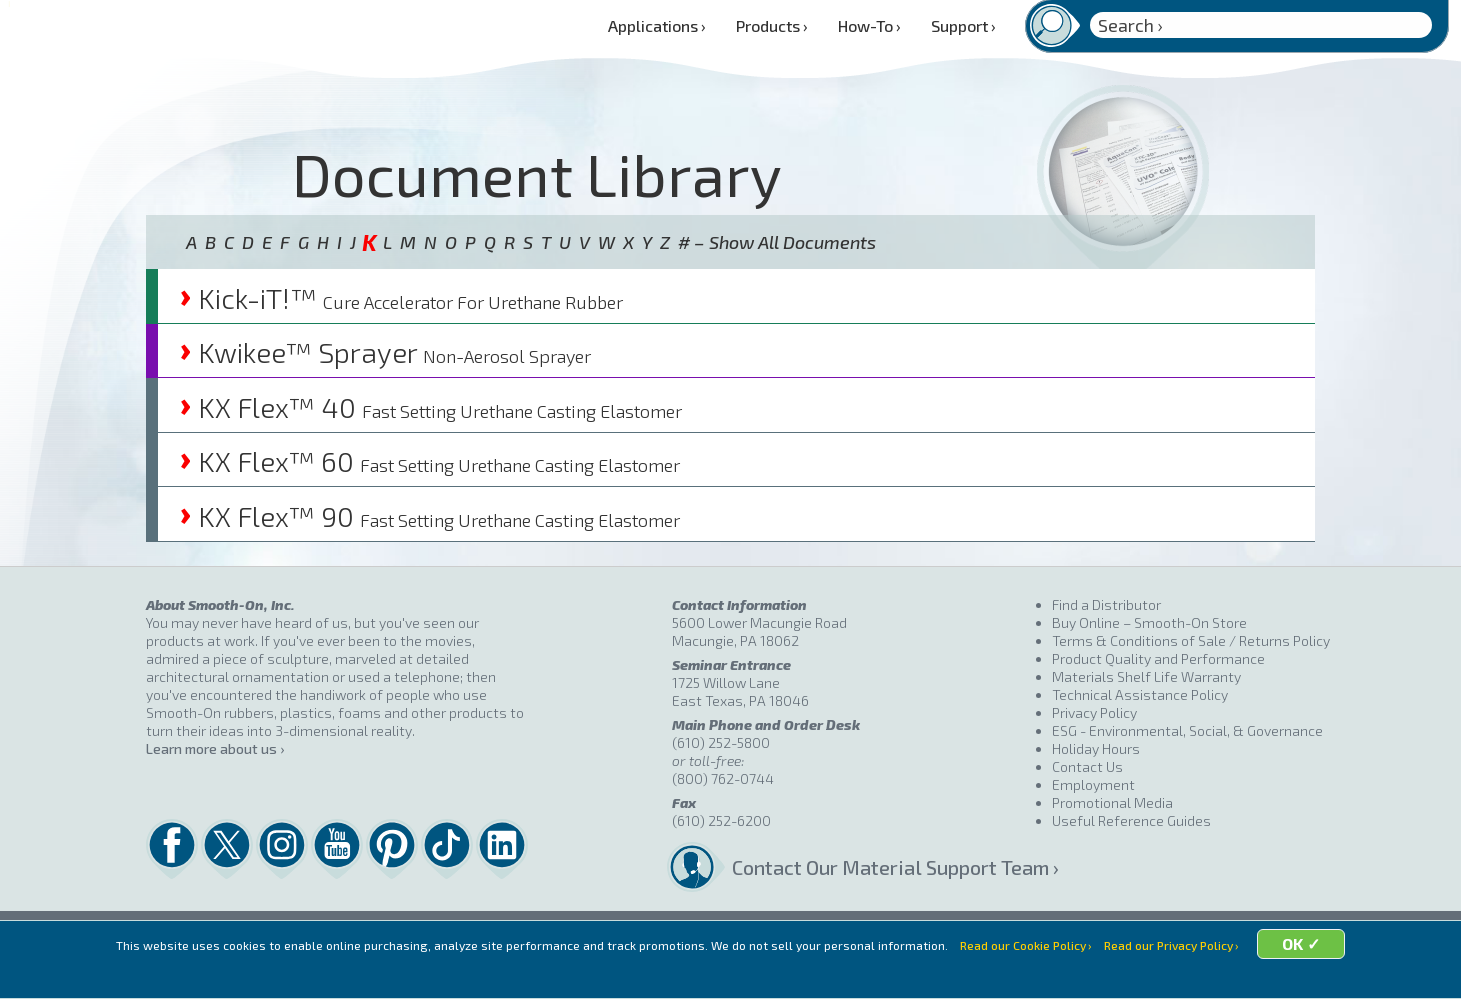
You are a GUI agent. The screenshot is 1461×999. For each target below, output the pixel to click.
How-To (869, 25)
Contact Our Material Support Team (890, 867)
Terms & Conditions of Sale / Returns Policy (1191, 640)
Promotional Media (1112, 802)
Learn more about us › (215, 748)
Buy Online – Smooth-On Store (1149, 622)
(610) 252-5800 (721, 742)
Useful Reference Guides (1131, 820)
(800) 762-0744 (723, 778)
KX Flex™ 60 (430, 461)
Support (963, 25)
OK (1322, 971)
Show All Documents (792, 242)
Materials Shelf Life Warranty (1146, 676)
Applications (657, 25)
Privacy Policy (1094, 712)
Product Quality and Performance (1158, 658)
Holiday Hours (1096, 748)
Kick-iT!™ (401, 298)
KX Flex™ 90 (430, 516)
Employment (1093, 784)
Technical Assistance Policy (1140, 694)
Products (772, 25)
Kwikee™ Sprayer (385, 352)
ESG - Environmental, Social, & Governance (1187, 730)
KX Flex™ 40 (431, 407)
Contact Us (1087, 766)
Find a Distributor (1106, 604)
